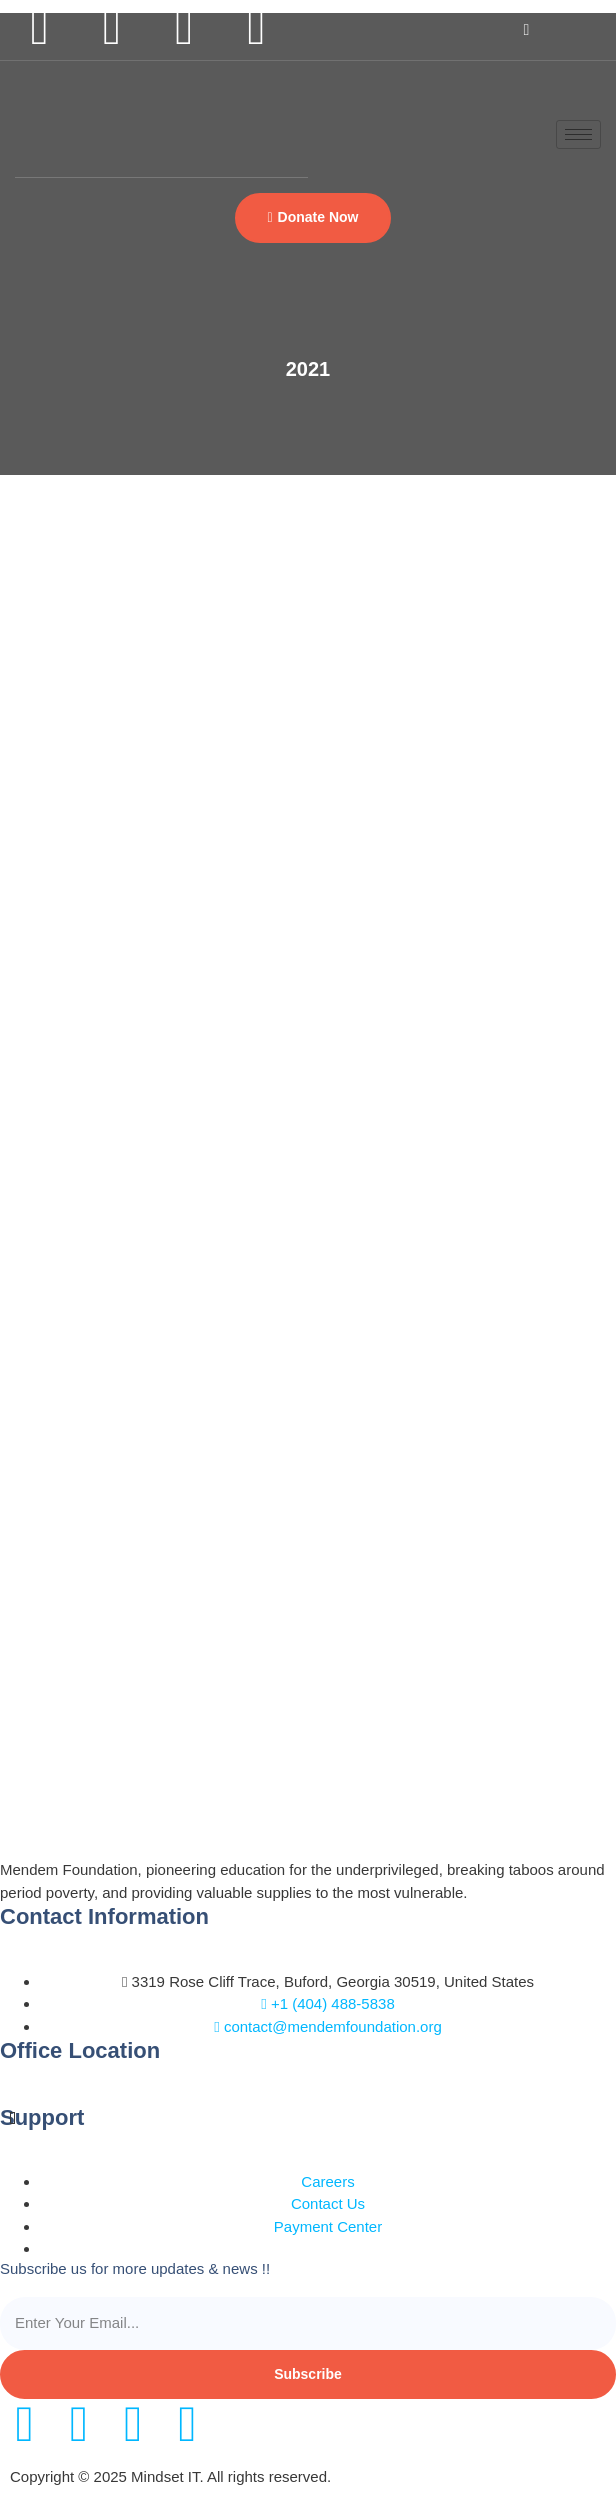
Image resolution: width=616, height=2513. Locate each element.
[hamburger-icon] (578, 134)
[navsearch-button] (526, 30)
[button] (312, 217)
